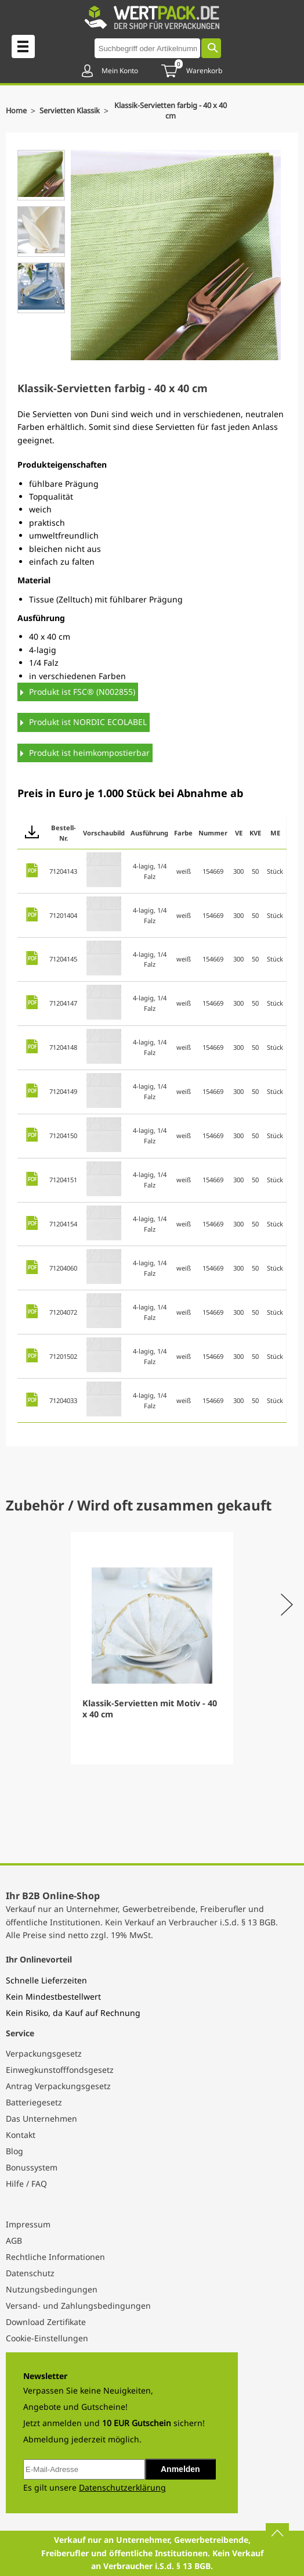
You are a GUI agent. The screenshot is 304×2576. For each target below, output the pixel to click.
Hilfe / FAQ (26, 2183)
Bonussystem (31, 2167)
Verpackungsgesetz (44, 2053)
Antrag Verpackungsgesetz (58, 2085)
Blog (14, 2151)
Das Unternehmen (41, 2118)
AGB (14, 2240)
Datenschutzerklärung (122, 2487)
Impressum (28, 2224)
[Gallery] (152, 1648)
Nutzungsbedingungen (51, 2289)
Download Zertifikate (46, 2321)
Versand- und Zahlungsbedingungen (78, 2305)
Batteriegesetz (34, 2102)
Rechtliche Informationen (55, 2256)
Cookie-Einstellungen (47, 2338)
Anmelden (180, 2469)
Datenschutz (30, 2273)
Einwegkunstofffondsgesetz (60, 2069)
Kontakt (20, 2134)
